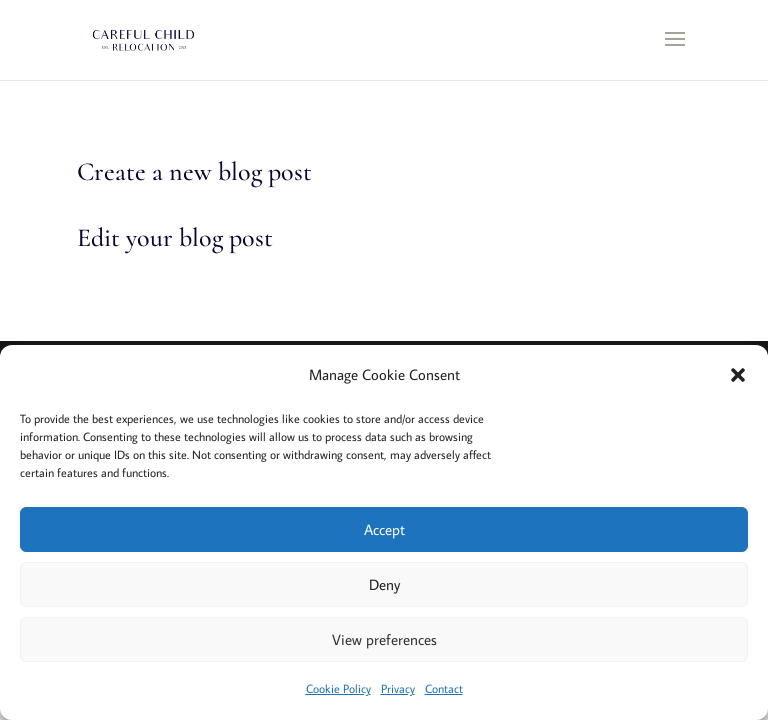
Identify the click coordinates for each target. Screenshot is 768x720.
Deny (384, 584)
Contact (444, 688)
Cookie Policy (338, 688)
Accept (384, 529)
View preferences (384, 639)
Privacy (398, 688)
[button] (738, 375)
